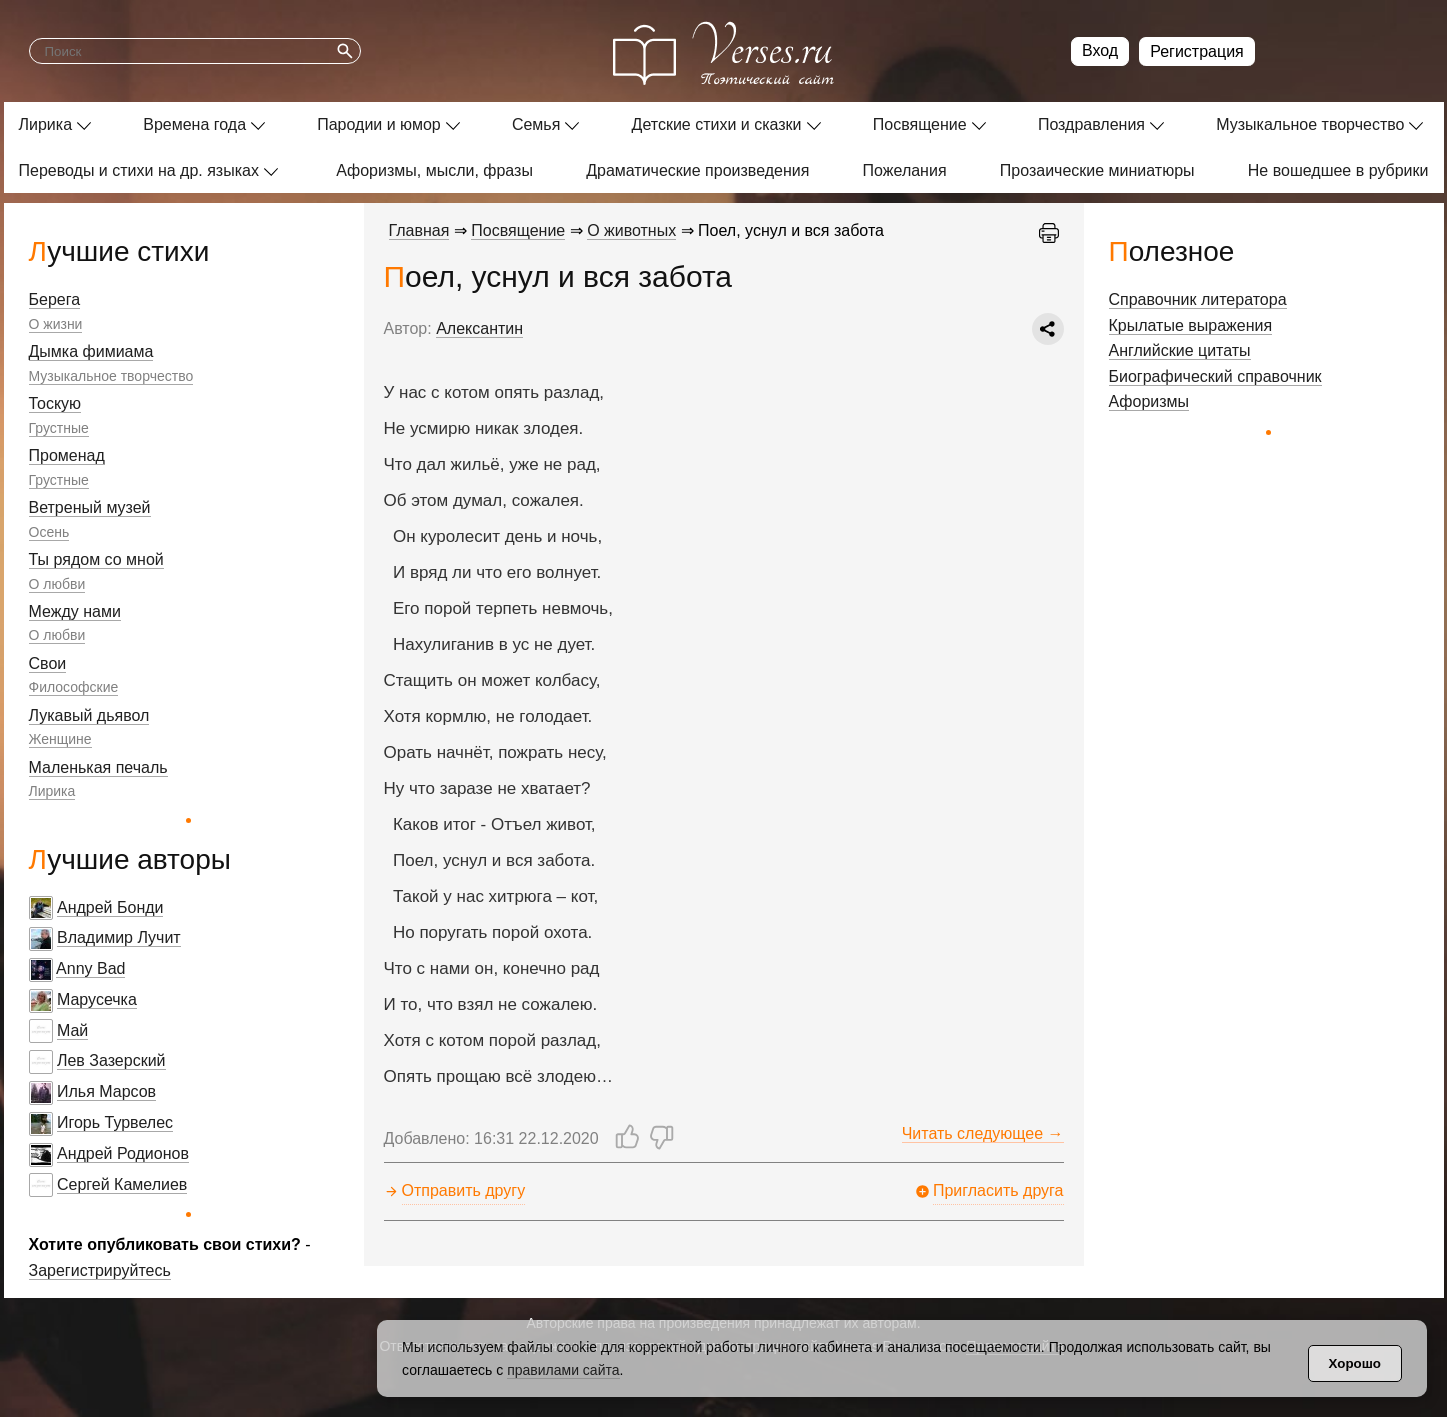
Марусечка (97, 999)
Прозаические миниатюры (1097, 170)
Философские (74, 687)
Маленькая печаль (98, 767)
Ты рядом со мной (96, 559)
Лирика (46, 124)
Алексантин (479, 328)
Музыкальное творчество (1310, 124)
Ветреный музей (90, 507)
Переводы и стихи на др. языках (139, 170)
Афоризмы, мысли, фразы (434, 170)
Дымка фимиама (91, 351)
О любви (57, 584)
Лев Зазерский (111, 1060)
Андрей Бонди (110, 907)
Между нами (75, 611)
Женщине (60, 739)
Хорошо (1355, 1363)
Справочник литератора (1198, 299)
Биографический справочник (1215, 376)
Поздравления (1091, 124)
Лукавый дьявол (89, 715)
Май (72, 1030)
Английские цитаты (1180, 350)
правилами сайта (563, 1370)
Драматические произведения (697, 170)
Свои (48, 663)
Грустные (59, 428)
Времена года (194, 124)
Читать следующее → (983, 1133)
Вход (1100, 50)
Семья (536, 124)
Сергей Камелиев (122, 1184)
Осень (49, 532)
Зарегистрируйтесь (100, 1270)
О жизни (56, 324)
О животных (631, 230)
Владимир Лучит (119, 937)
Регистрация (1197, 51)
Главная (419, 230)
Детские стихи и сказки (717, 124)
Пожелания (905, 170)
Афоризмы (1149, 401)
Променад (67, 455)
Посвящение (920, 124)
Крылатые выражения (1191, 325)
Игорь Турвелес (115, 1122)
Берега (55, 299)
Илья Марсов (106, 1091)
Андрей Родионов (123, 1153)
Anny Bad (90, 968)
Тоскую (55, 403)
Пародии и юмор (379, 124)
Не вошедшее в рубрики (1338, 170)
